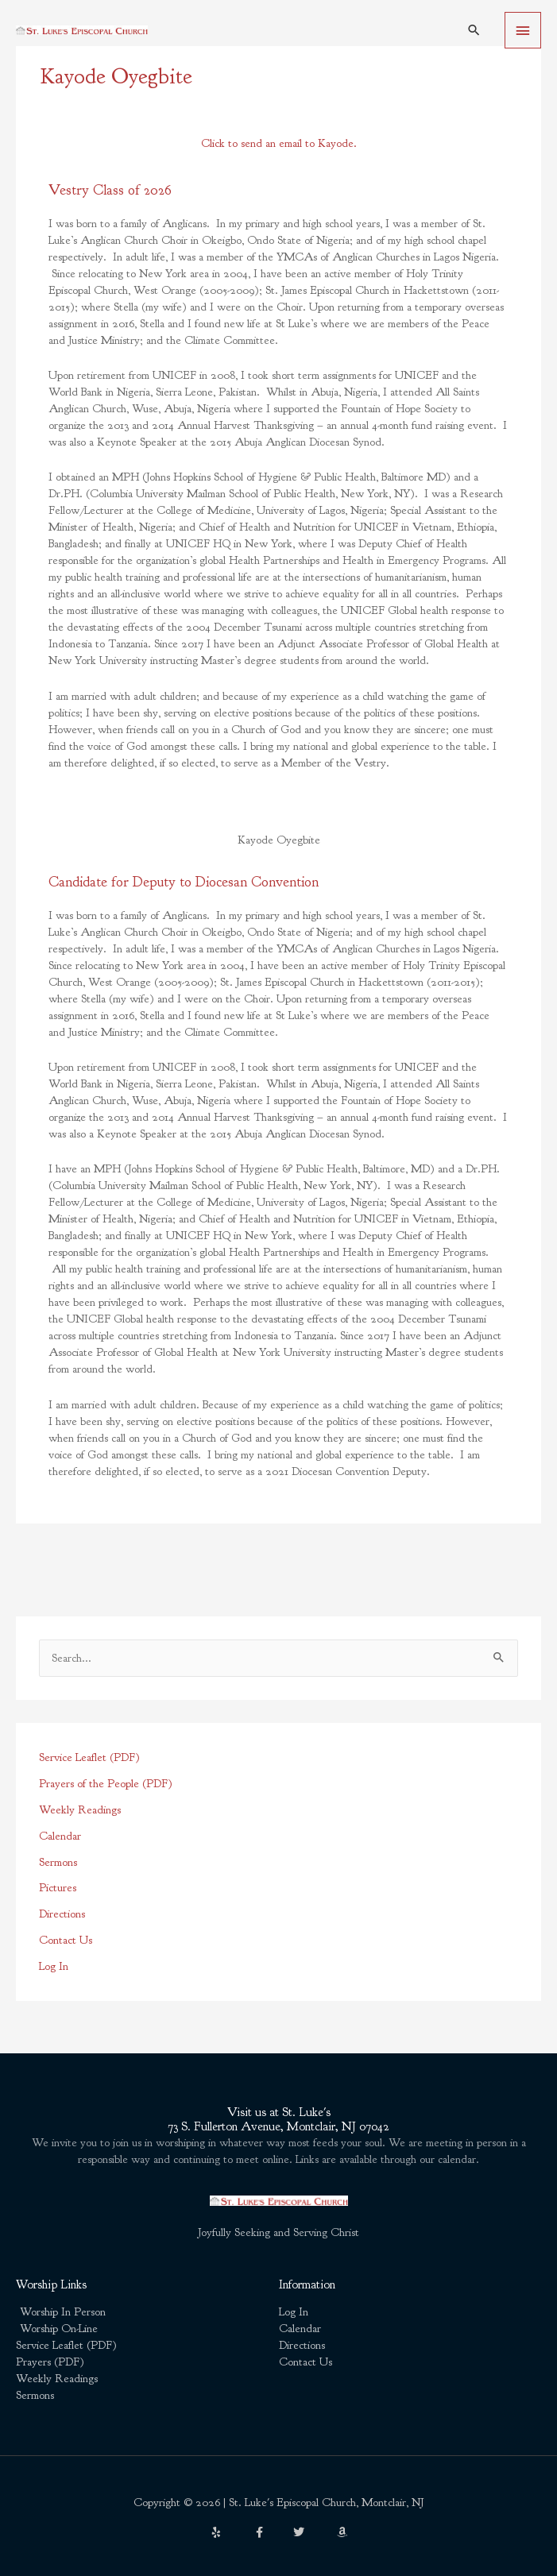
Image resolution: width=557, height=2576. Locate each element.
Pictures (57, 1887)
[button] (474, 29)
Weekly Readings (80, 1809)
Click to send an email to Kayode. (279, 143)
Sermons (58, 1862)
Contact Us (65, 1940)
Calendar (60, 1836)
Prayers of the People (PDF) (105, 1783)
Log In (53, 1966)
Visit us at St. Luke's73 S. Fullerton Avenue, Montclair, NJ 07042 (278, 2119)
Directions (62, 1913)
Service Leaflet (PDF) (89, 1757)
